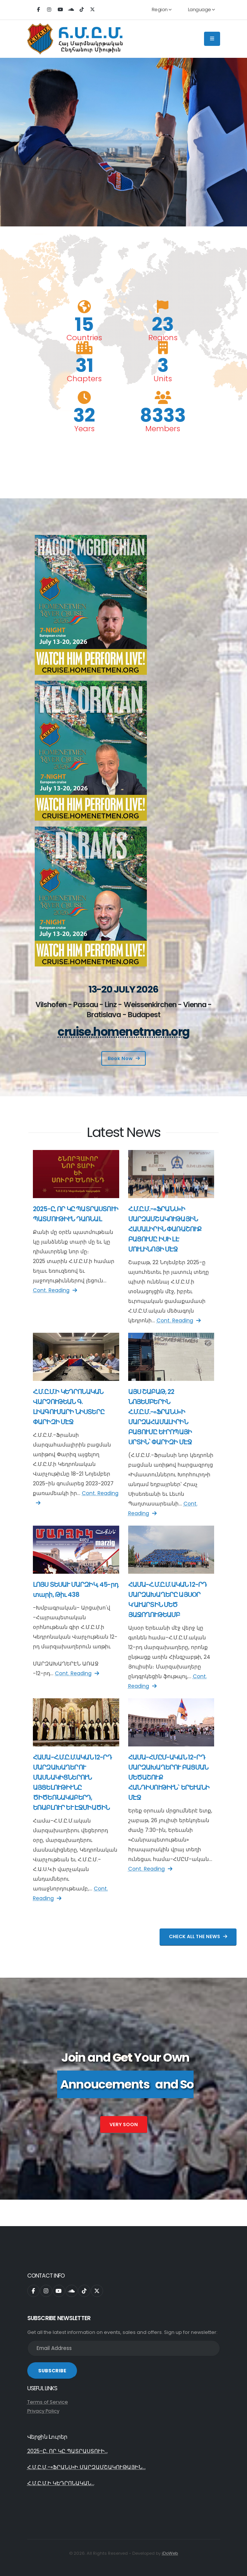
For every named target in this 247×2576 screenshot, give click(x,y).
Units (163, 378)
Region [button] (162, 9)
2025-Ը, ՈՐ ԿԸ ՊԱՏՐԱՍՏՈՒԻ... (67, 2451)
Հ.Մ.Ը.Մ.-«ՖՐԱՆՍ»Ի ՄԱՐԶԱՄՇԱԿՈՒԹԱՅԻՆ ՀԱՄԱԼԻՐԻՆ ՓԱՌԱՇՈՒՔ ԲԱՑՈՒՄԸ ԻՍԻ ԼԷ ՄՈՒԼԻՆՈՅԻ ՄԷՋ (165, 1229)
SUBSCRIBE (52, 2370)
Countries (84, 337)
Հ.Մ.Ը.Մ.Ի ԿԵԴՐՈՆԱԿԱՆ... (61, 2483)
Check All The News (198, 1936)
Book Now (124, 1058)
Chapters (84, 378)
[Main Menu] (212, 39)
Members (162, 428)
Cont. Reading (55, 1290)
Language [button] (201, 9)
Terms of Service (47, 2402)
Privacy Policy (43, 2411)
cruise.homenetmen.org (123, 1032)
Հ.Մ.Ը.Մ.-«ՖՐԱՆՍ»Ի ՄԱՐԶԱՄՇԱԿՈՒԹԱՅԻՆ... (86, 2467)
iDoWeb (170, 2553)
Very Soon (123, 2124)
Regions (162, 337)
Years (84, 428)
